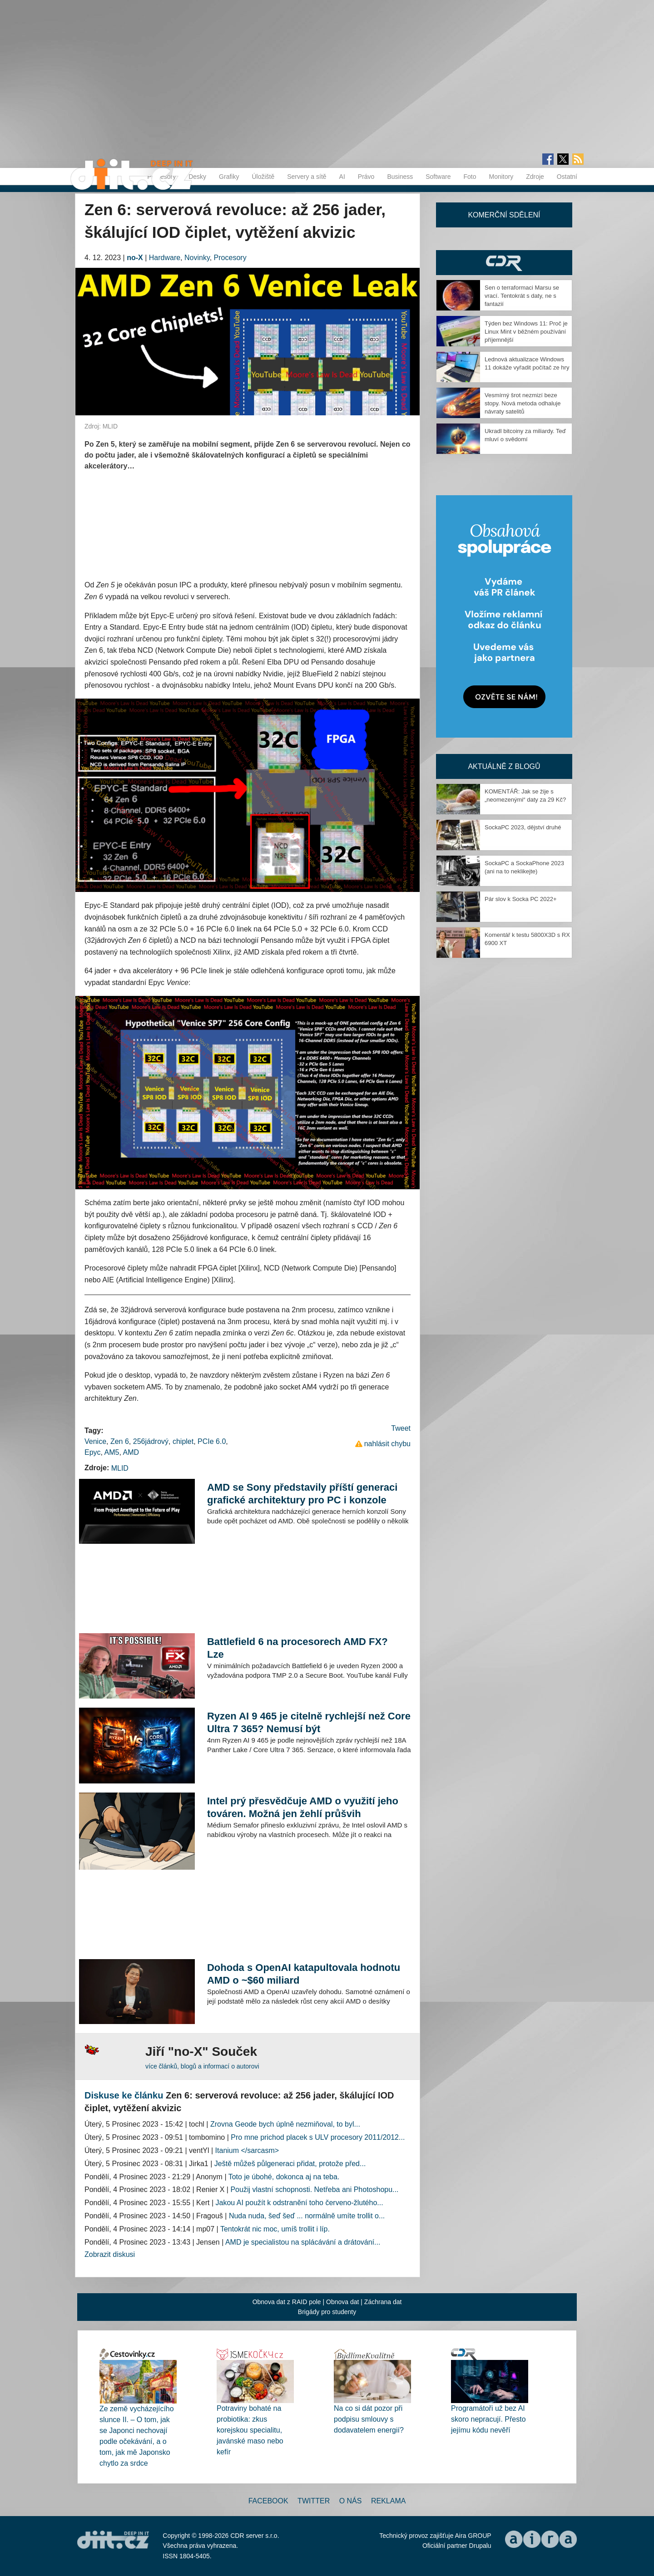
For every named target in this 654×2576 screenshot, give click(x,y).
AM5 (111, 1452)
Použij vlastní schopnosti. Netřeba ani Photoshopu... (314, 2189)
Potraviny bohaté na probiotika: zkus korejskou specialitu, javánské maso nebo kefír (250, 2430)
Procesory (230, 257)
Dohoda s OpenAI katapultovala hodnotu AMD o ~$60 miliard (303, 1974)
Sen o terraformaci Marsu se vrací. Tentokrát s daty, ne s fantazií (522, 295)
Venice (95, 1441)
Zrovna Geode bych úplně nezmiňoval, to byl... (285, 2124)
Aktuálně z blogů (504, 766)
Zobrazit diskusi (109, 2254)
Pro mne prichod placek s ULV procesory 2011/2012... (318, 2137)
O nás (350, 2501)
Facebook (268, 2501)
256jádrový (150, 1441)
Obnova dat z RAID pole (287, 2301)
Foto (469, 176)
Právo (366, 176)
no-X (135, 257)
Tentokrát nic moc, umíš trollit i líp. (275, 2229)
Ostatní (567, 176)
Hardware (164, 257)
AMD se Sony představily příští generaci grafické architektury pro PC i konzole (302, 1494)
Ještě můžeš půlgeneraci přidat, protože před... (290, 2163)
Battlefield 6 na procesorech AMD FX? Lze (297, 1648)
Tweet (401, 1428)
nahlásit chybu (387, 1444)
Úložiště (263, 176)
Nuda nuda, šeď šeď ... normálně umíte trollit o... (307, 2216)
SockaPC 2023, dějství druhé (523, 827)
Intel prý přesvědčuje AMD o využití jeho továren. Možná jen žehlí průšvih (302, 1807)
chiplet (183, 1441)
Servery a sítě (306, 176)
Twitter (313, 2501)
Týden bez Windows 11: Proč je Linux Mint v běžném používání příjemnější (526, 331)
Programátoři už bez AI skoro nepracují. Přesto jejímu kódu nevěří (488, 2419)
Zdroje (535, 176)
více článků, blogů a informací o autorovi (202, 2066)
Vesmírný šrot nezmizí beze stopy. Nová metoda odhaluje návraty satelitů (522, 403)
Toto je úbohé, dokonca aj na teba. (284, 2177)
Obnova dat (342, 2301)
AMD (131, 1452)
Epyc (92, 1452)
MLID (120, 1468)
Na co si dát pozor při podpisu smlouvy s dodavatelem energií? (369, 2419)
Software (438, 176)
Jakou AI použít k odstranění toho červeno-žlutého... (299, 2203)
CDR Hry (504, 262)
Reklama (388, 2501)
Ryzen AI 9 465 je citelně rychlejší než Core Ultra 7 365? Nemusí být (309, 1722)
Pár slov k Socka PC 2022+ (521, 899)
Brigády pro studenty (327, 2311)
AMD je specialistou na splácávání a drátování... (303, 2242)
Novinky (197, 257)
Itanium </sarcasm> (247, 2150)
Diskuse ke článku (123, 2095)
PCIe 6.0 (212, 1441)
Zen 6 (119, 1441)
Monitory (501, 176)
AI (342, 176)
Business (400, 176)
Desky (197, 176)
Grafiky (229, 176)
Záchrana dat (383, 2301)
